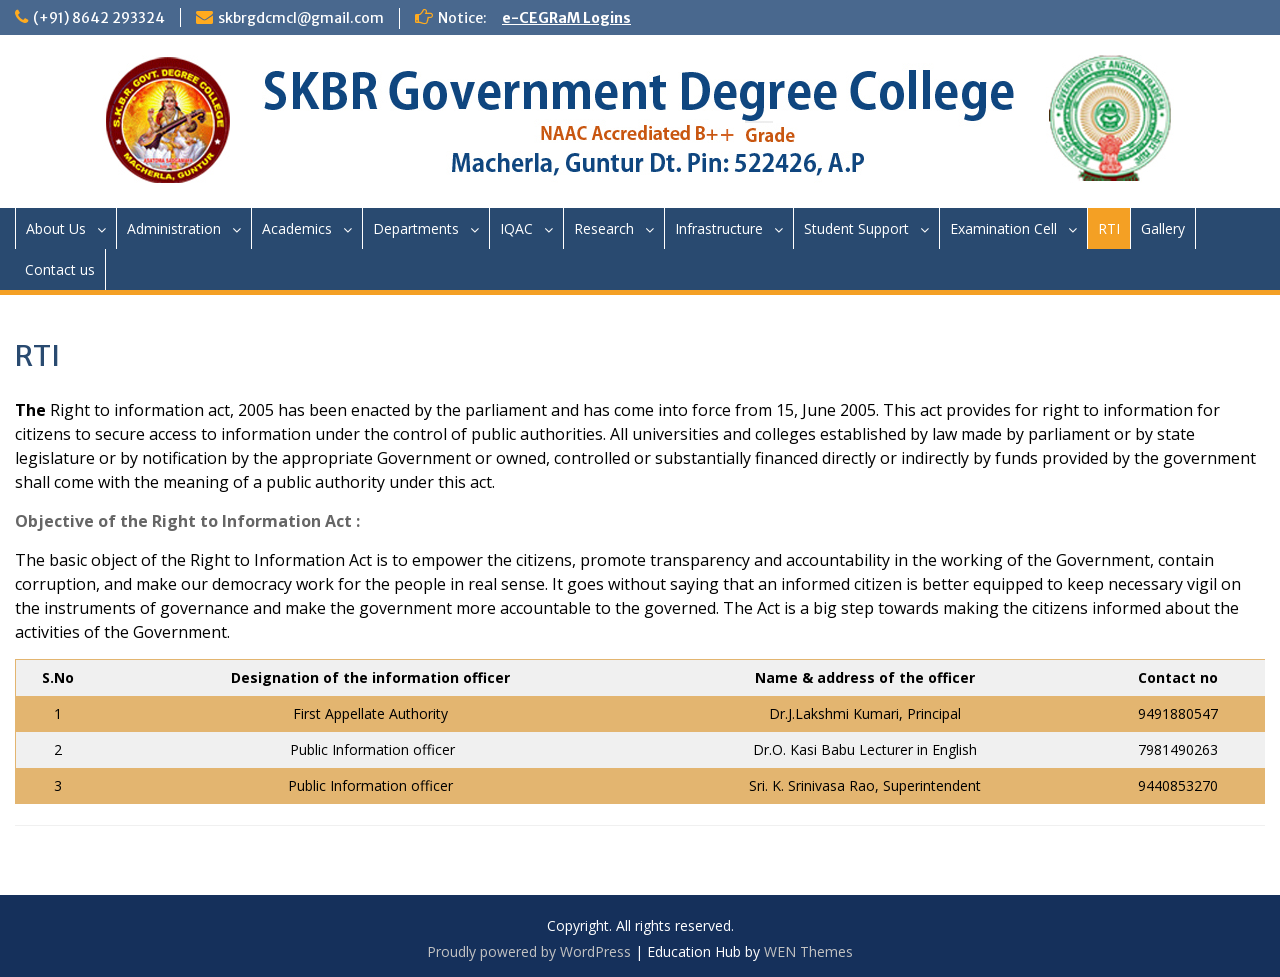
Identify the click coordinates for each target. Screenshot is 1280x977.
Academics (297, 228)
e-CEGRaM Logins (566, 18)
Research (604, 228)
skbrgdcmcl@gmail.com (301, 18)
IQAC (516, 228)
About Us (56, 228)
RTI (1109, 228)
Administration (174, 228)
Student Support (856, 228)
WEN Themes (808, 951)
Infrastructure (719, 228)
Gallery (1163, 228)
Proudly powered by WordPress (529, 951)
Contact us (60, 269)
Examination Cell (1003, 228)
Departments (416, 228)
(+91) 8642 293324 (99, 18)
